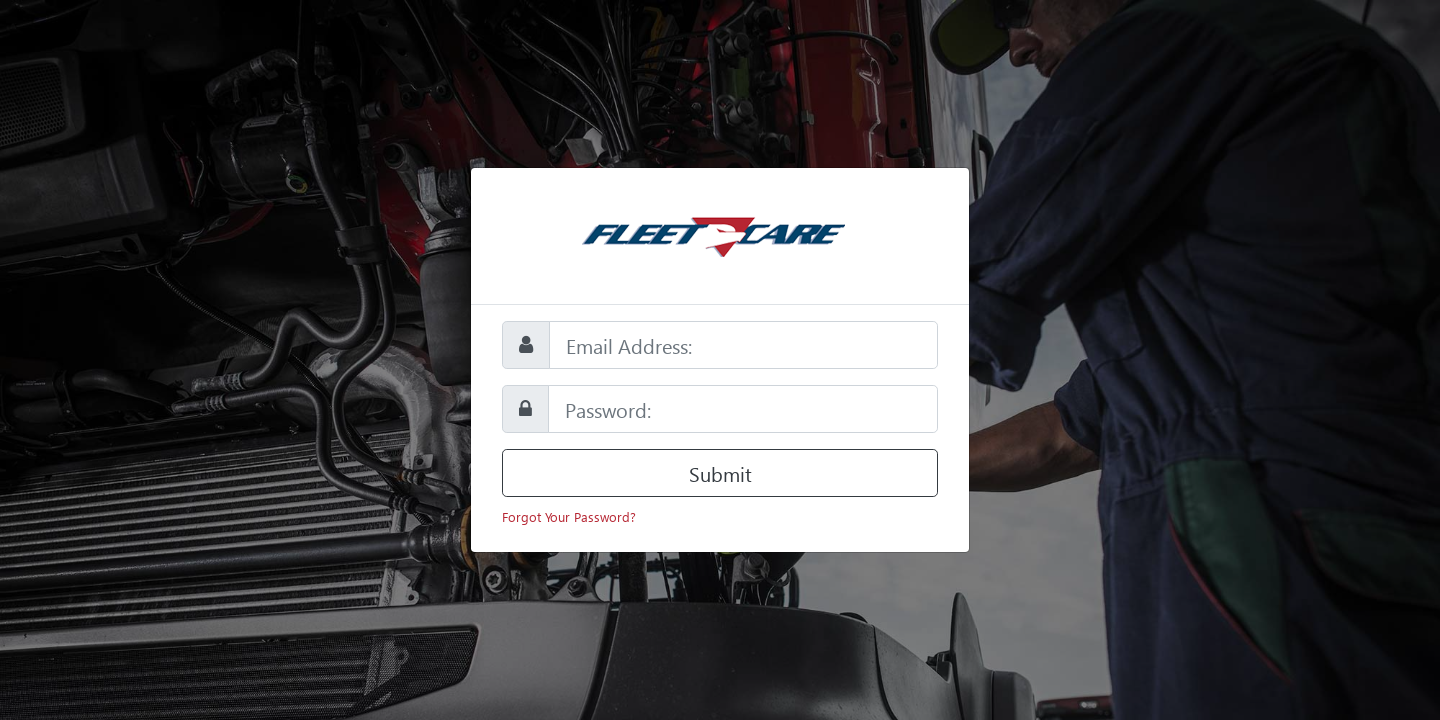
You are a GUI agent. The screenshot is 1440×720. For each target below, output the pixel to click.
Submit (720, 473)
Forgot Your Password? (569, 516)
